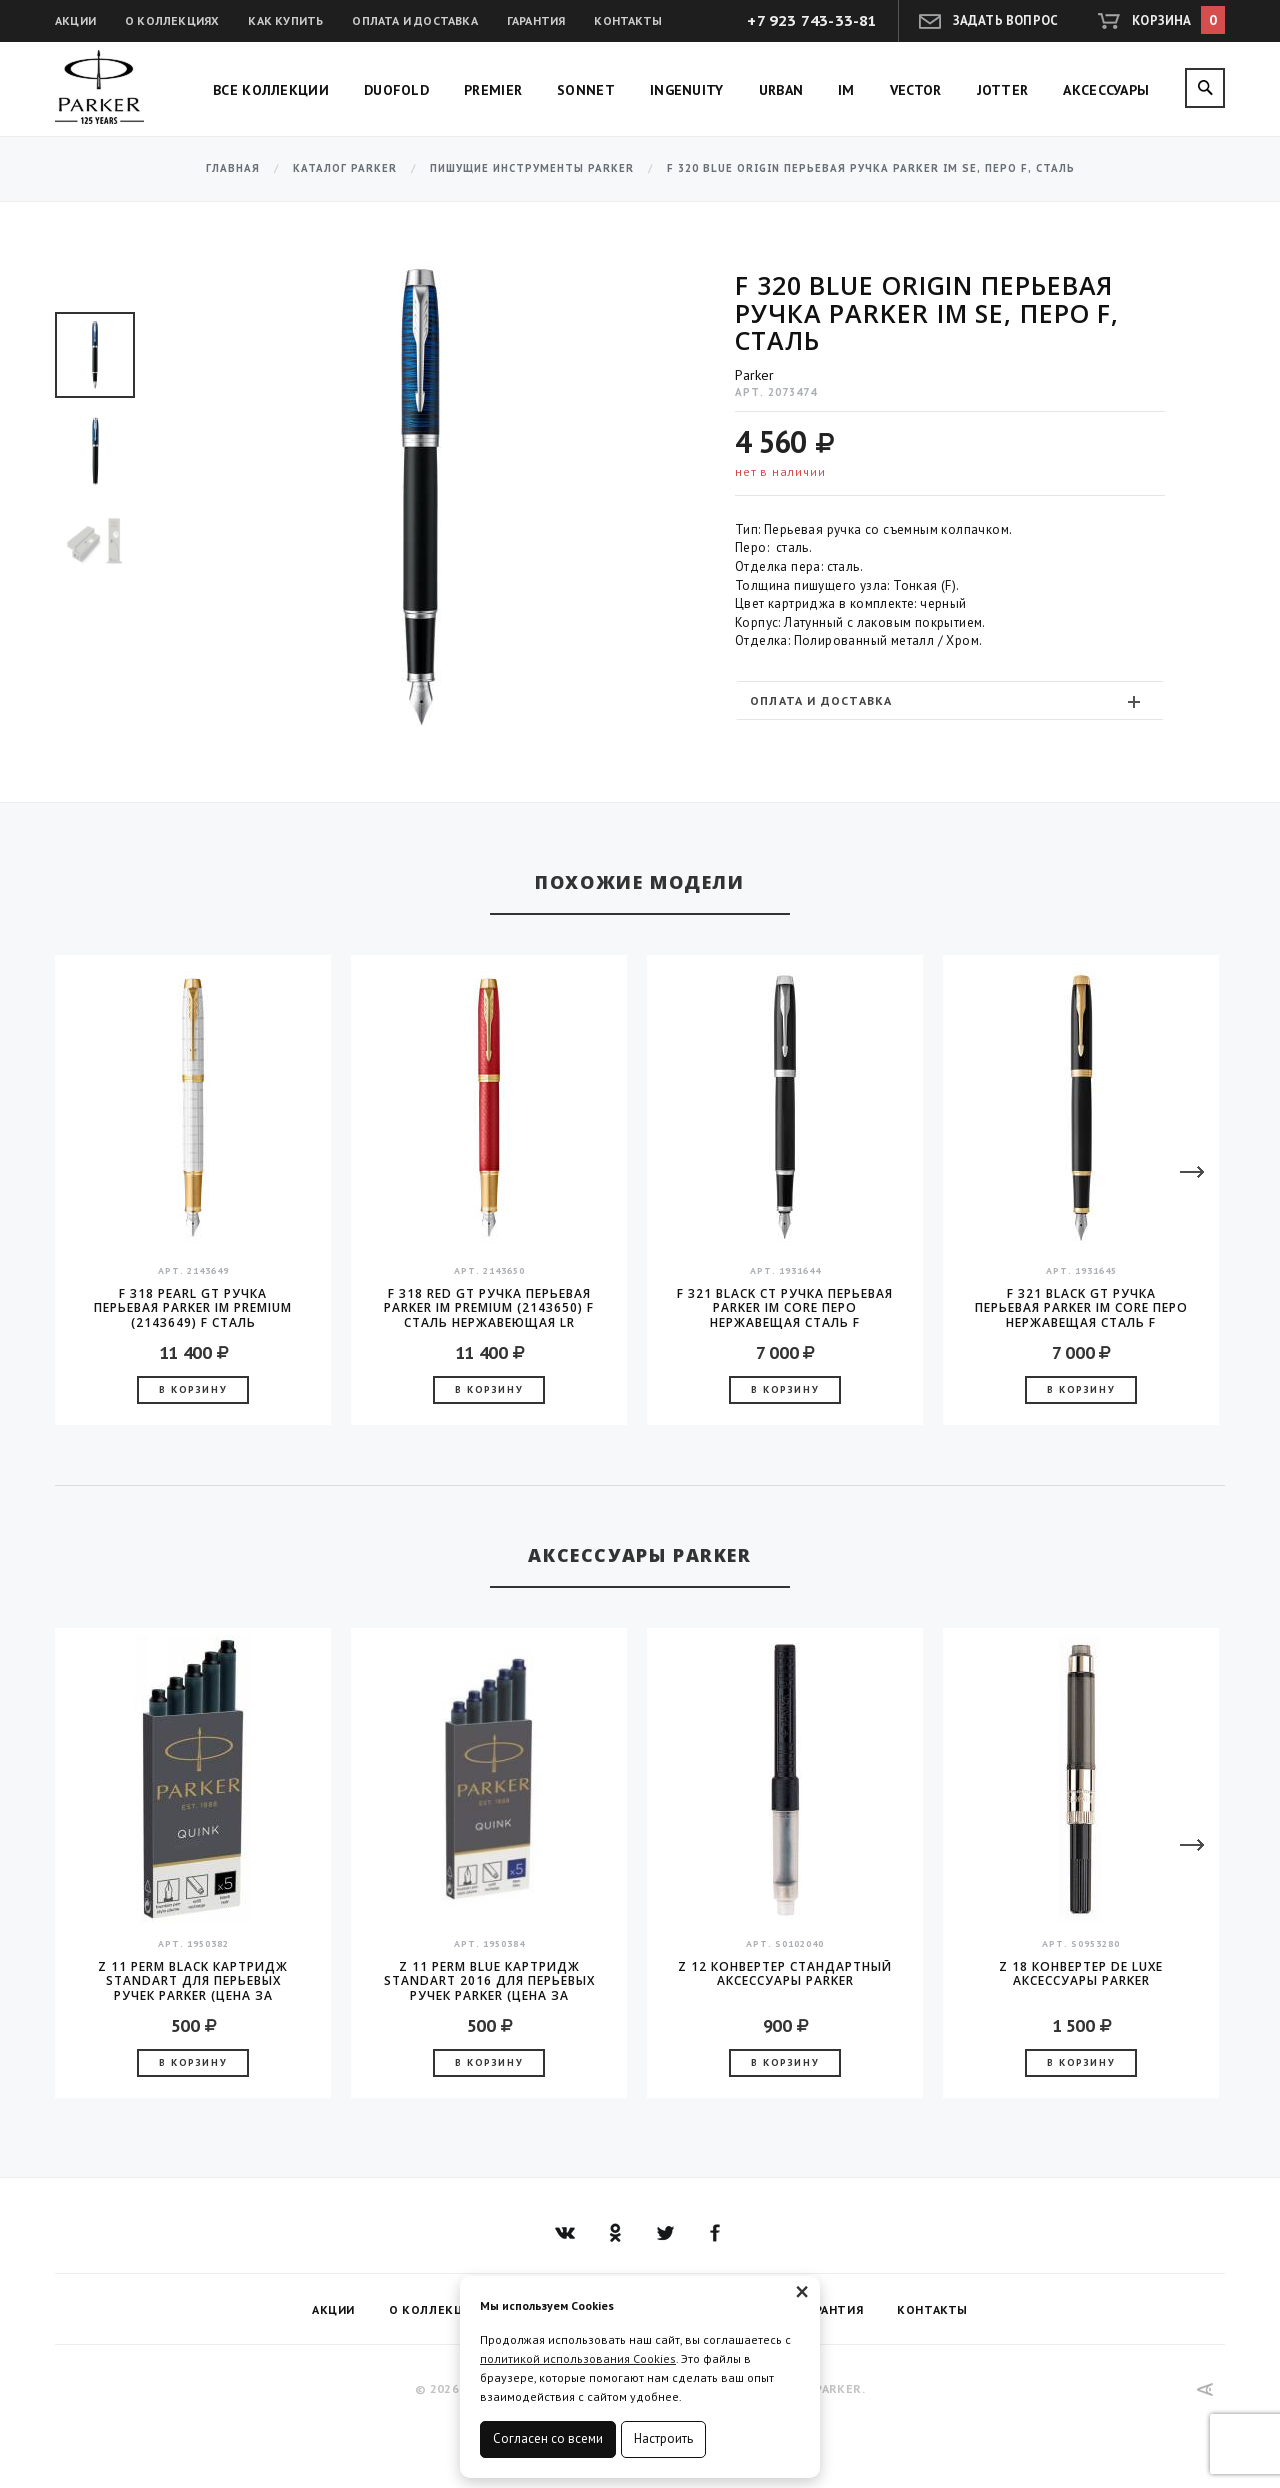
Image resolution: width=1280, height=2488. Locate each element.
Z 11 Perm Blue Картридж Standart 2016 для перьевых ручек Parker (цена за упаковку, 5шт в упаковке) (489, 1981)
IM (846, 90)
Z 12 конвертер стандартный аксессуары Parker (785, 1974)
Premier (493, 90)
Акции (75, 20)
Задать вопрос (1006, 20)
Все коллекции (271, 90)
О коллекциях (172, 20)
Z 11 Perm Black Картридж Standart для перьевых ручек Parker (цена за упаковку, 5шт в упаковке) (193, 1981)
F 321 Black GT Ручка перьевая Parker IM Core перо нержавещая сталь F (1081, 1308)
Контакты (628, 20)
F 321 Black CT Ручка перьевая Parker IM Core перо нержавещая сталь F (785, 1308)
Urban (781, 90)
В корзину (193, 1389)
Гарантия (536, 20)
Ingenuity (687, 90)
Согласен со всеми (548, 2438)
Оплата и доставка (414, 20)
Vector (916, 90)
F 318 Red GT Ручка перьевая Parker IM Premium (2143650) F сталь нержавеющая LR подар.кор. (489, 1308)
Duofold (396, 90)
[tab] (950, 700)
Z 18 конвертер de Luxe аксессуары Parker (1081, 1974)
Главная (233, 168)
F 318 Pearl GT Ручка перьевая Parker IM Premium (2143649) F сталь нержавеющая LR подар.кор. (193, 1308)
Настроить (663, 2438)
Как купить (285, 20)
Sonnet (586, 90)
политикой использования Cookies (578, 2358)
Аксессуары (1106, 90)
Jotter (1003, 90)
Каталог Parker (345, 168)
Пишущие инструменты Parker (532, 168)
